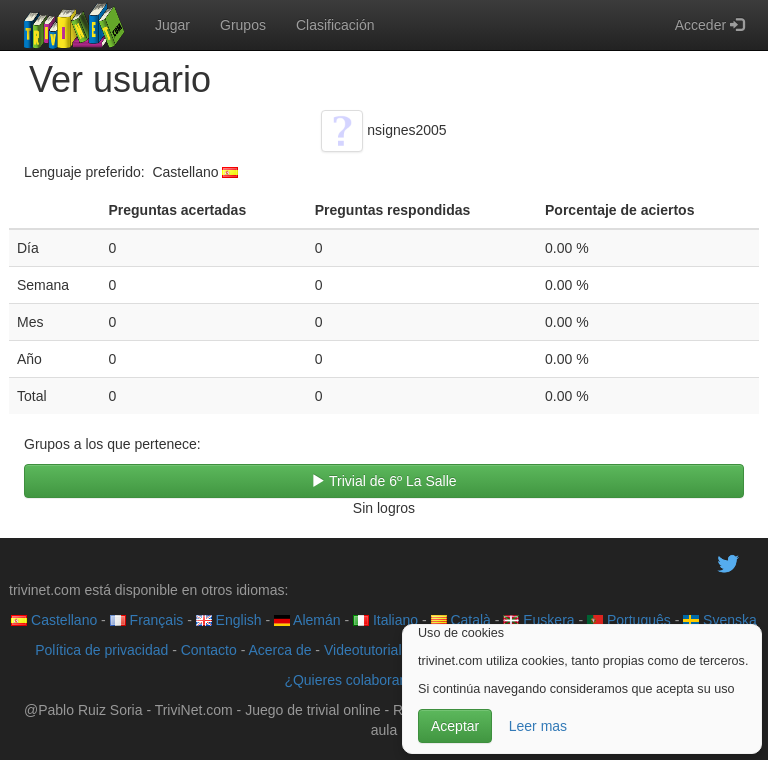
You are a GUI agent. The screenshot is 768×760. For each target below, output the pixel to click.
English (229, 620)
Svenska (720, 620)
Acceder (709, 25)
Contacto (209, 650)
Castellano (54, 620)
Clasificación (335, 25)
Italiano (385, 620)
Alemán (307, 620)
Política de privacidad (101, 650)
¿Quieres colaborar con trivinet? (383, 680)
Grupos (243, 25)
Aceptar (455, 726)
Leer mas (538, 726)
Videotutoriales (370, 650)
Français (147, 620)
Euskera (538, 620)
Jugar (172, 25)
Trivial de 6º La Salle (383, 481)
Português (629, 620)
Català (461, 620)
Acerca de (279, 650)
